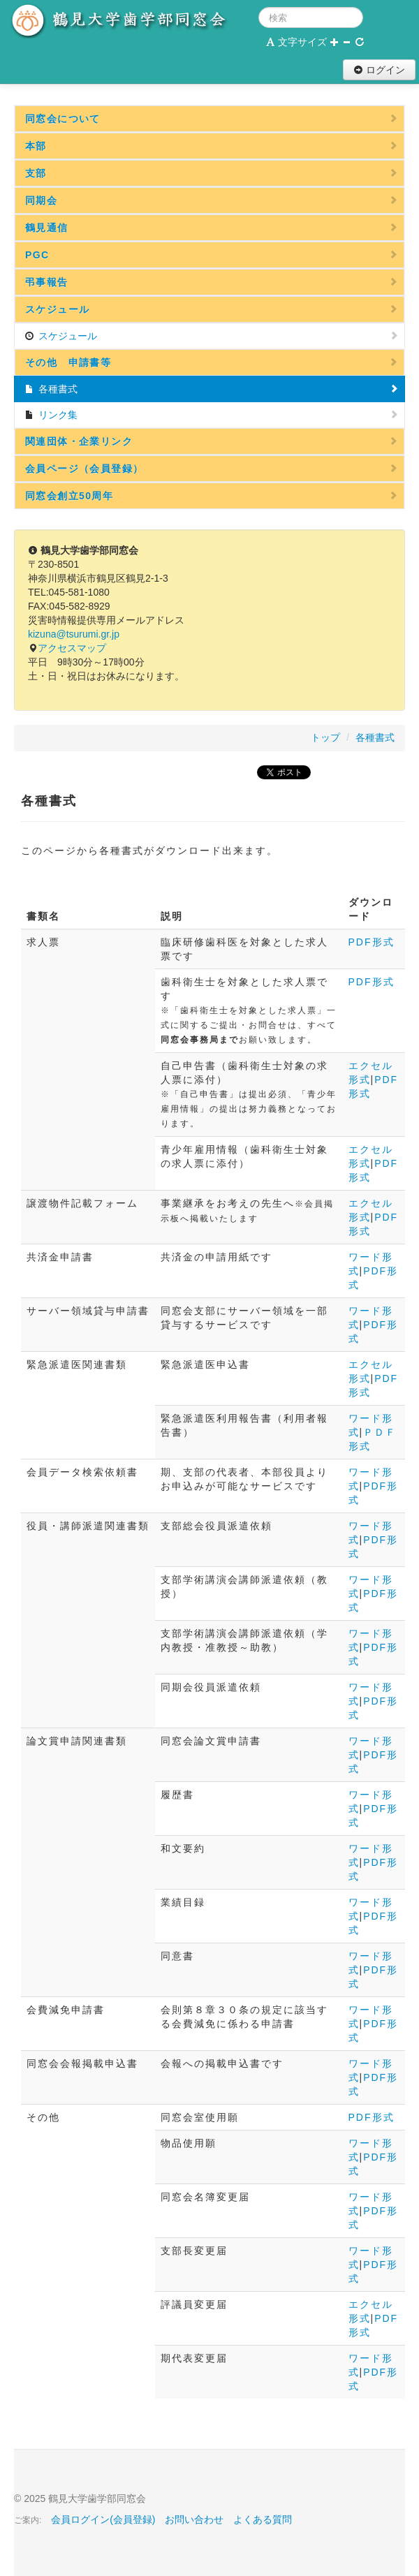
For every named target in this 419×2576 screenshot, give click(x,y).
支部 (211, 173)
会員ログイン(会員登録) (103, 2519)
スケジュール (211, 309)
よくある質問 (262, 2519)
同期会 (211, 200)
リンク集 (211, 414)
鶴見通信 (211, 227)
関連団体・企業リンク (211, 441)
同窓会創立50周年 (211, 495)
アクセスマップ (72, 648)
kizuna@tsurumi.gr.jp (73, 634)
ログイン (379, 69)
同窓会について (211, 118)
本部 (211, 146)
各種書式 (211, 389)
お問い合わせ (194, 2519)
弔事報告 (211, 282)
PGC (211, 254)
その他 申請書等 (211, 362)
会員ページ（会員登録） (211, 468)
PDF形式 (371, 942)
